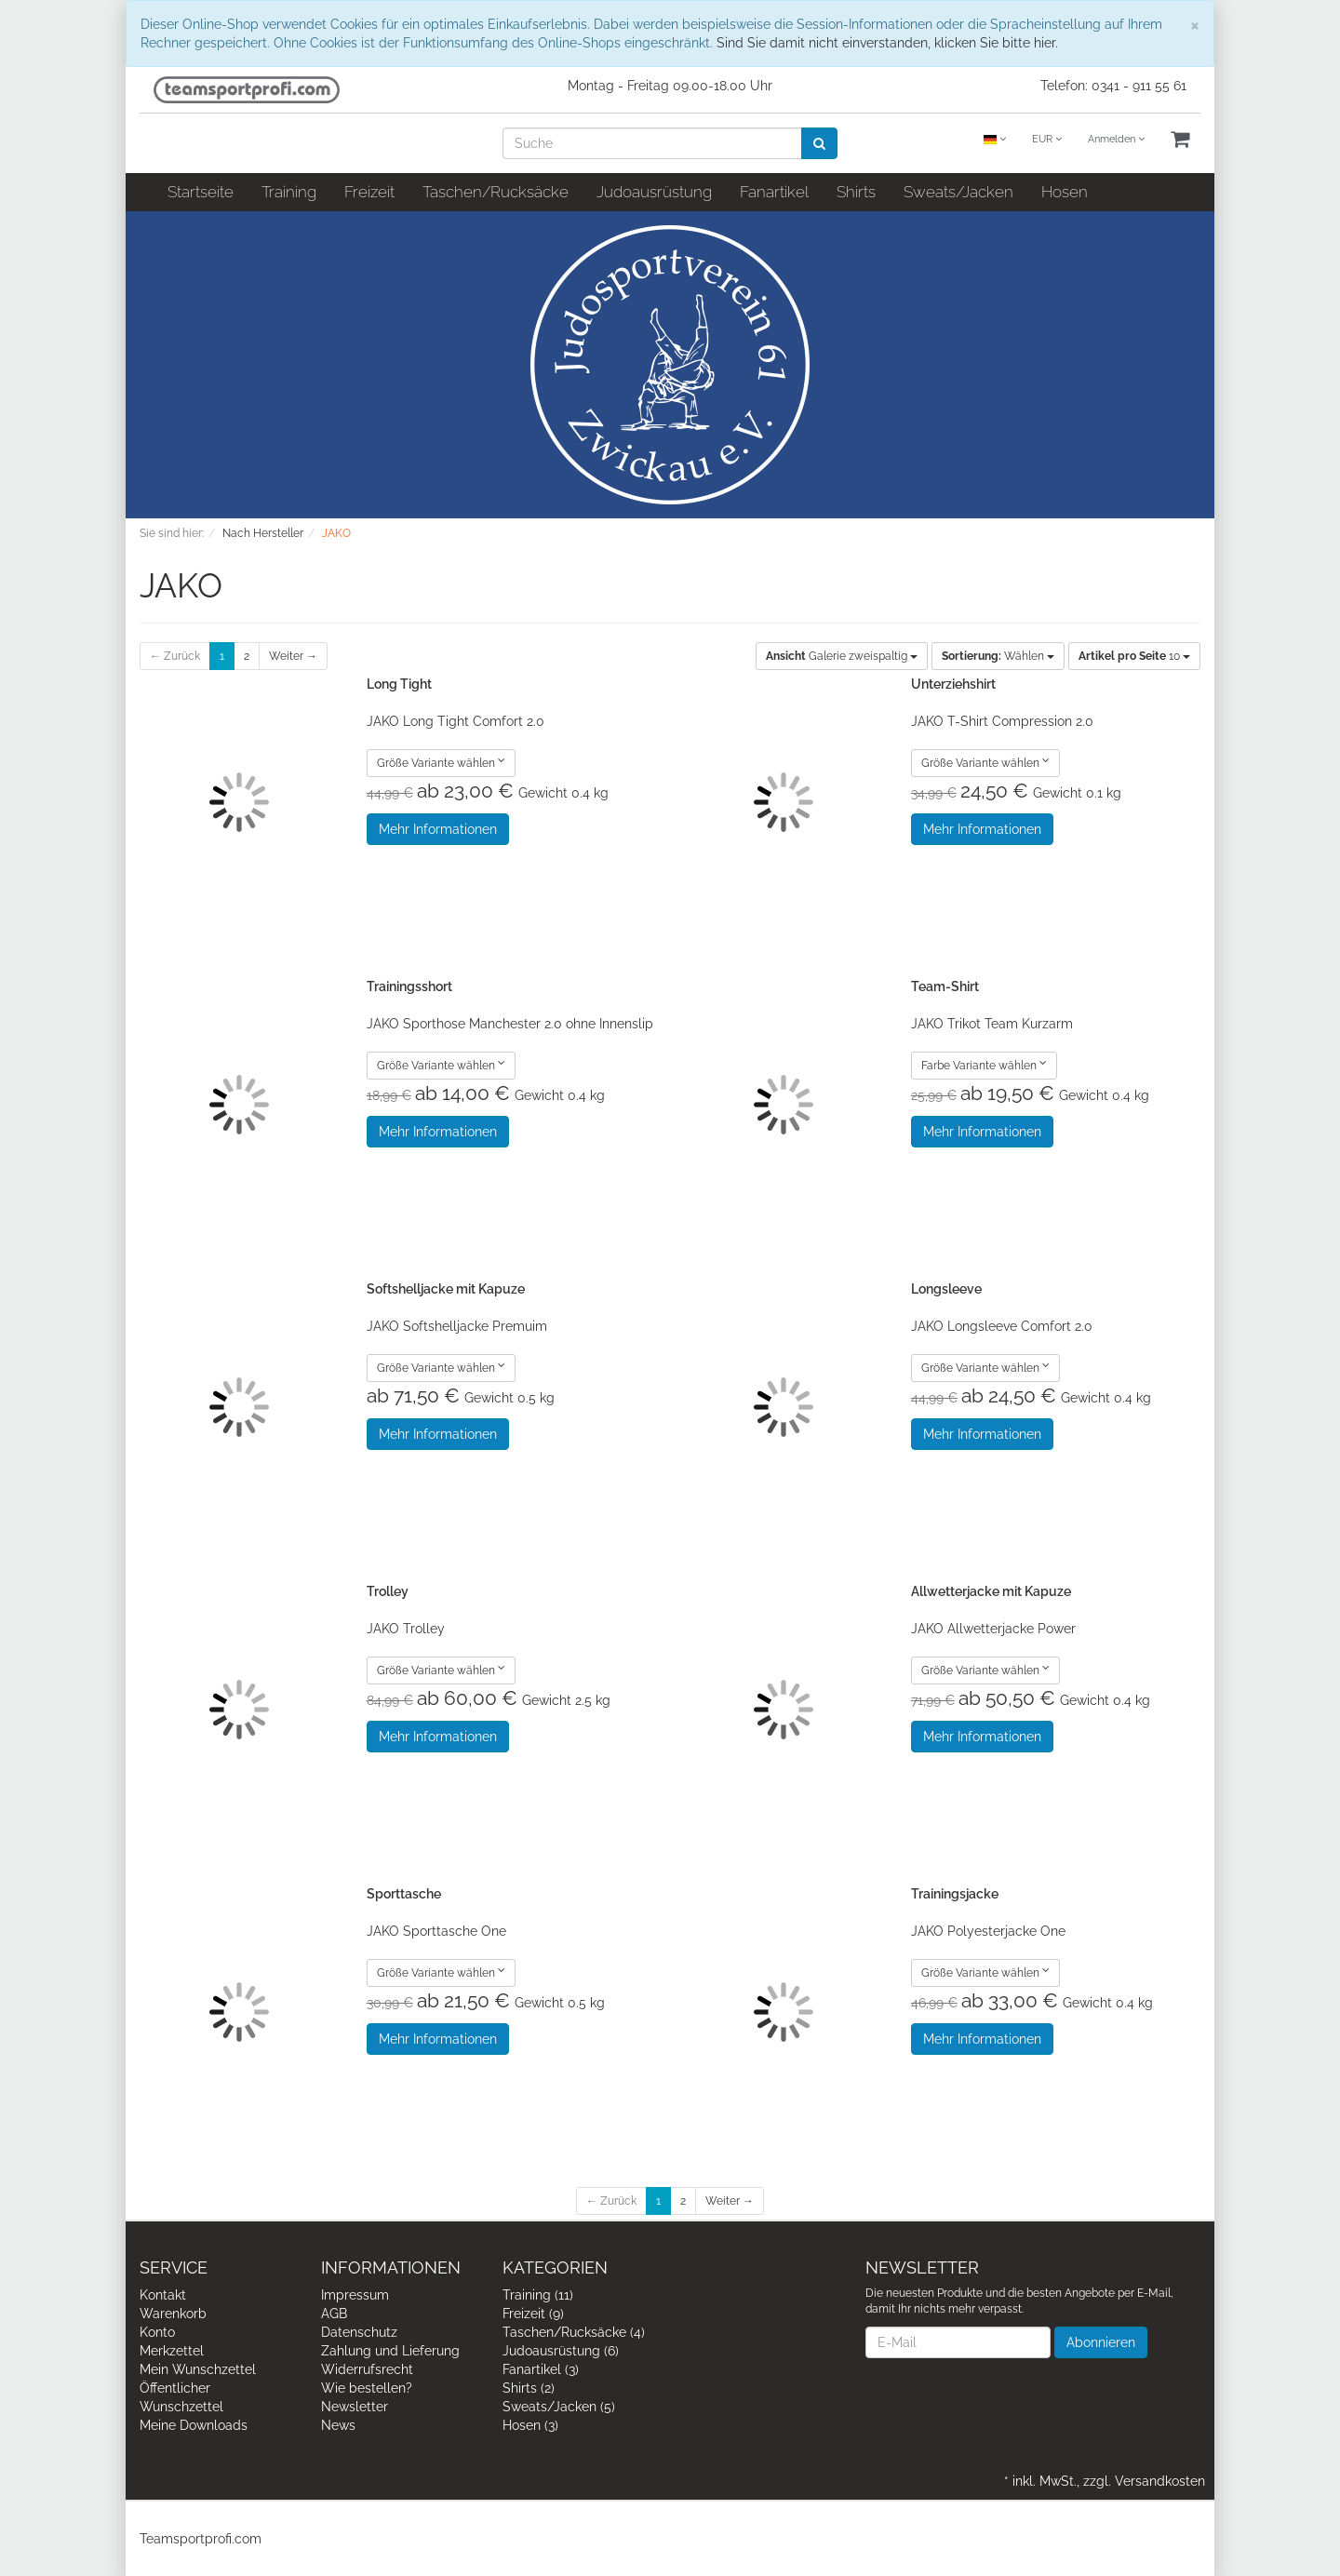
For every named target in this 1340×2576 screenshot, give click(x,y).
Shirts (856, 191)
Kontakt (163, 2295)
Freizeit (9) (533, 2313)
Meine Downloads (194, 2425)
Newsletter (354, 2406)
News (338, 2425)
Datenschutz (359, 2332)
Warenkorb (173, 2313)
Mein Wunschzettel (198, 2369)
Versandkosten (1160, 2481)
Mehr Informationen (438, 829)
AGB (334, 2313)
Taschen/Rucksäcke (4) (573, 2332)
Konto (157, 2332)
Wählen (998, 656)
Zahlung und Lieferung (390, 2350)
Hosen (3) (530, 2425)
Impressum (355, 2295)
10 (1134, 656)
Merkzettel (172, 2350)
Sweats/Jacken (958, 191)
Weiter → (293, 656)
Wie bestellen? (366, 2388)
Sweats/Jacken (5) (558, 2406)
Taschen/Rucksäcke (495, 191)
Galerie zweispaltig (842, 656)
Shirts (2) (528, 2388)
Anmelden (1116, 139)
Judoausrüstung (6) (560, 2350)
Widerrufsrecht (367, 2369)
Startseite (201, 191)
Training (288, 191)
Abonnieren (1100, 2342)
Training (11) (537, 2295)
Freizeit (369, 191)
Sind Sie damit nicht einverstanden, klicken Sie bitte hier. (887, 42)
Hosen (1064, 191)
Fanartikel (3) (540, 2369)
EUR (1047, 139)
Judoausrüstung (654, 191)
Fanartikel (774, 191)
